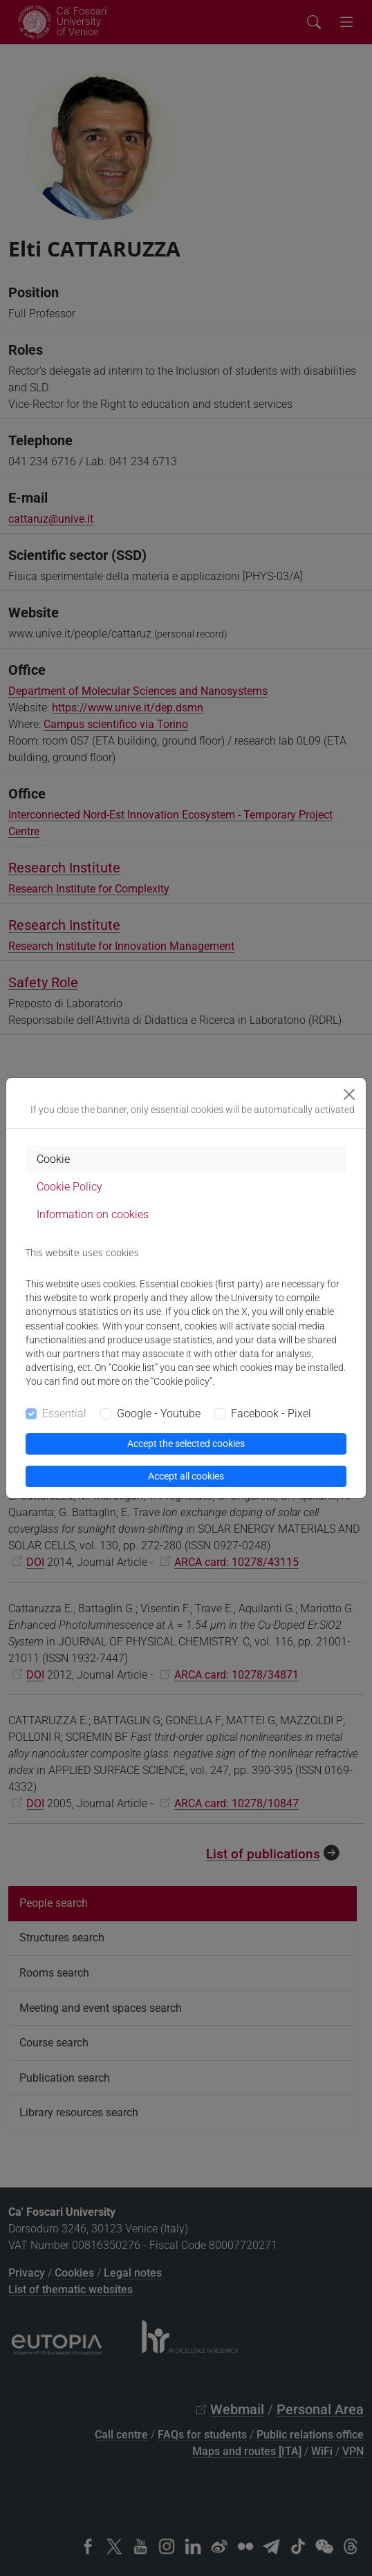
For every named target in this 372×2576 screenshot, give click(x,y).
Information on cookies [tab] (93, 1214)
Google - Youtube (159, 1413)
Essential (64, 1413)
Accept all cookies (186, 1476)
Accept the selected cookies (186, 1443)
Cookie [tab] (53, 1159)
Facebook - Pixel (271, 1413)
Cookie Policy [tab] (69, 1186)
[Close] (349, 1094)
